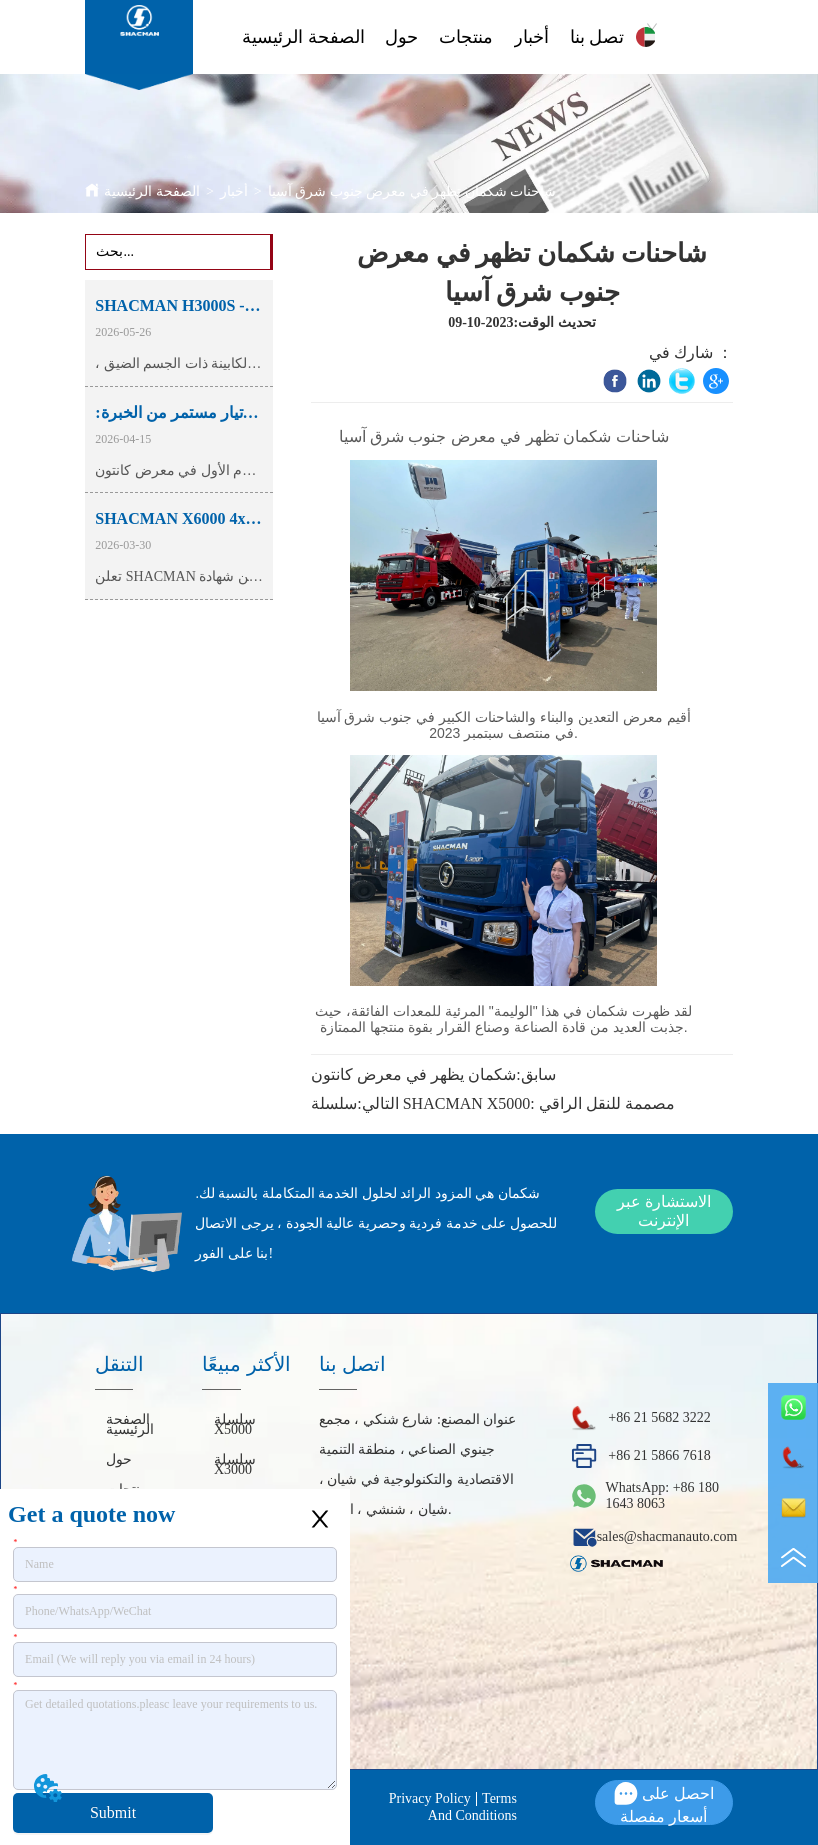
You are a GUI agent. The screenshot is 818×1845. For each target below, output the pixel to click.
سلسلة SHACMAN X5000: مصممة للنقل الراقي (492, 1103)
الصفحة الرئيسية (303, 37)
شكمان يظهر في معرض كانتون (413, 1074)
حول (401, 37)
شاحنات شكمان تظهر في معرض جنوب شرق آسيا (412, 191)
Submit (113, 1812)
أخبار (531, 37)
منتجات (466, 37)
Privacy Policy (430, 1798)
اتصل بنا (600, 37)
